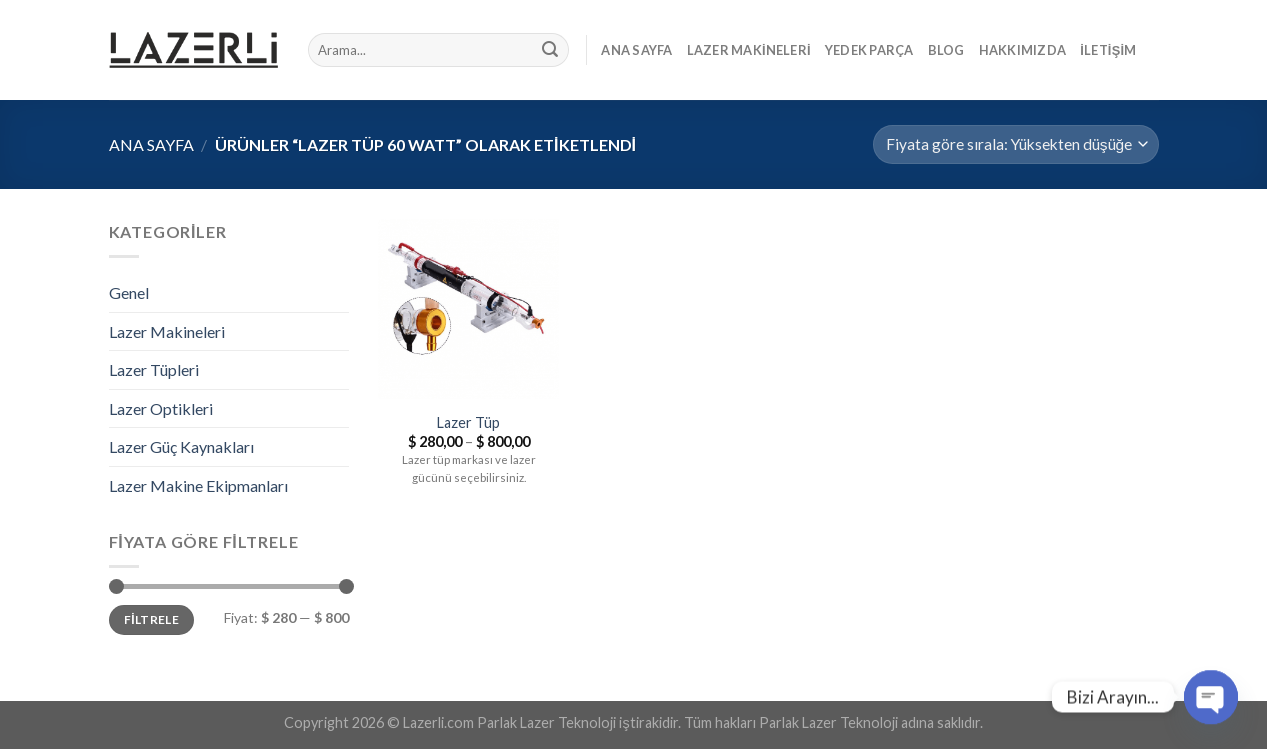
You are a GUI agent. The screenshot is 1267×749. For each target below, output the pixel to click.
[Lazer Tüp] (468, 309)
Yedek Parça (869, 50)
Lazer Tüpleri (154, 369)
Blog (946, 50)
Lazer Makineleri (749, 50)
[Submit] (550, 50)
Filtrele (151, 619)
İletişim (1108, 50)
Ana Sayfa (636, 50)
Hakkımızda (1023, 50)
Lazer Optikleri (161, 408)
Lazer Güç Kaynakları (181, 446)
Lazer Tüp (468, 422)
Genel (129, 292)
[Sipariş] (1015, 144)
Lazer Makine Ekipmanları (198, 485)
